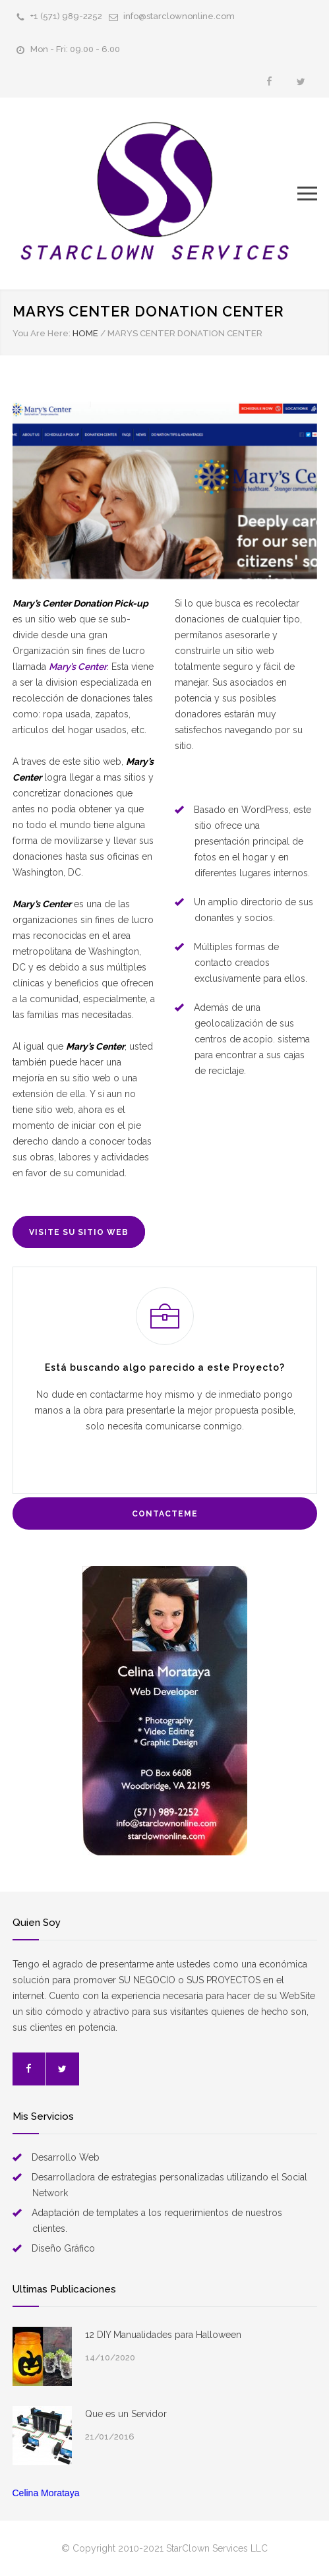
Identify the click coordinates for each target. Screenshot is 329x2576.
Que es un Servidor (126, 2414)
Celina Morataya (46, 2493)
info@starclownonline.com (179, 16)
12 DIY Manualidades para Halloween (163, 2334)
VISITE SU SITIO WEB (79, 1232)
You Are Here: (42, 333)
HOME (85, 333)
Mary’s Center (78, 666)
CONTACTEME (165, 1513)
